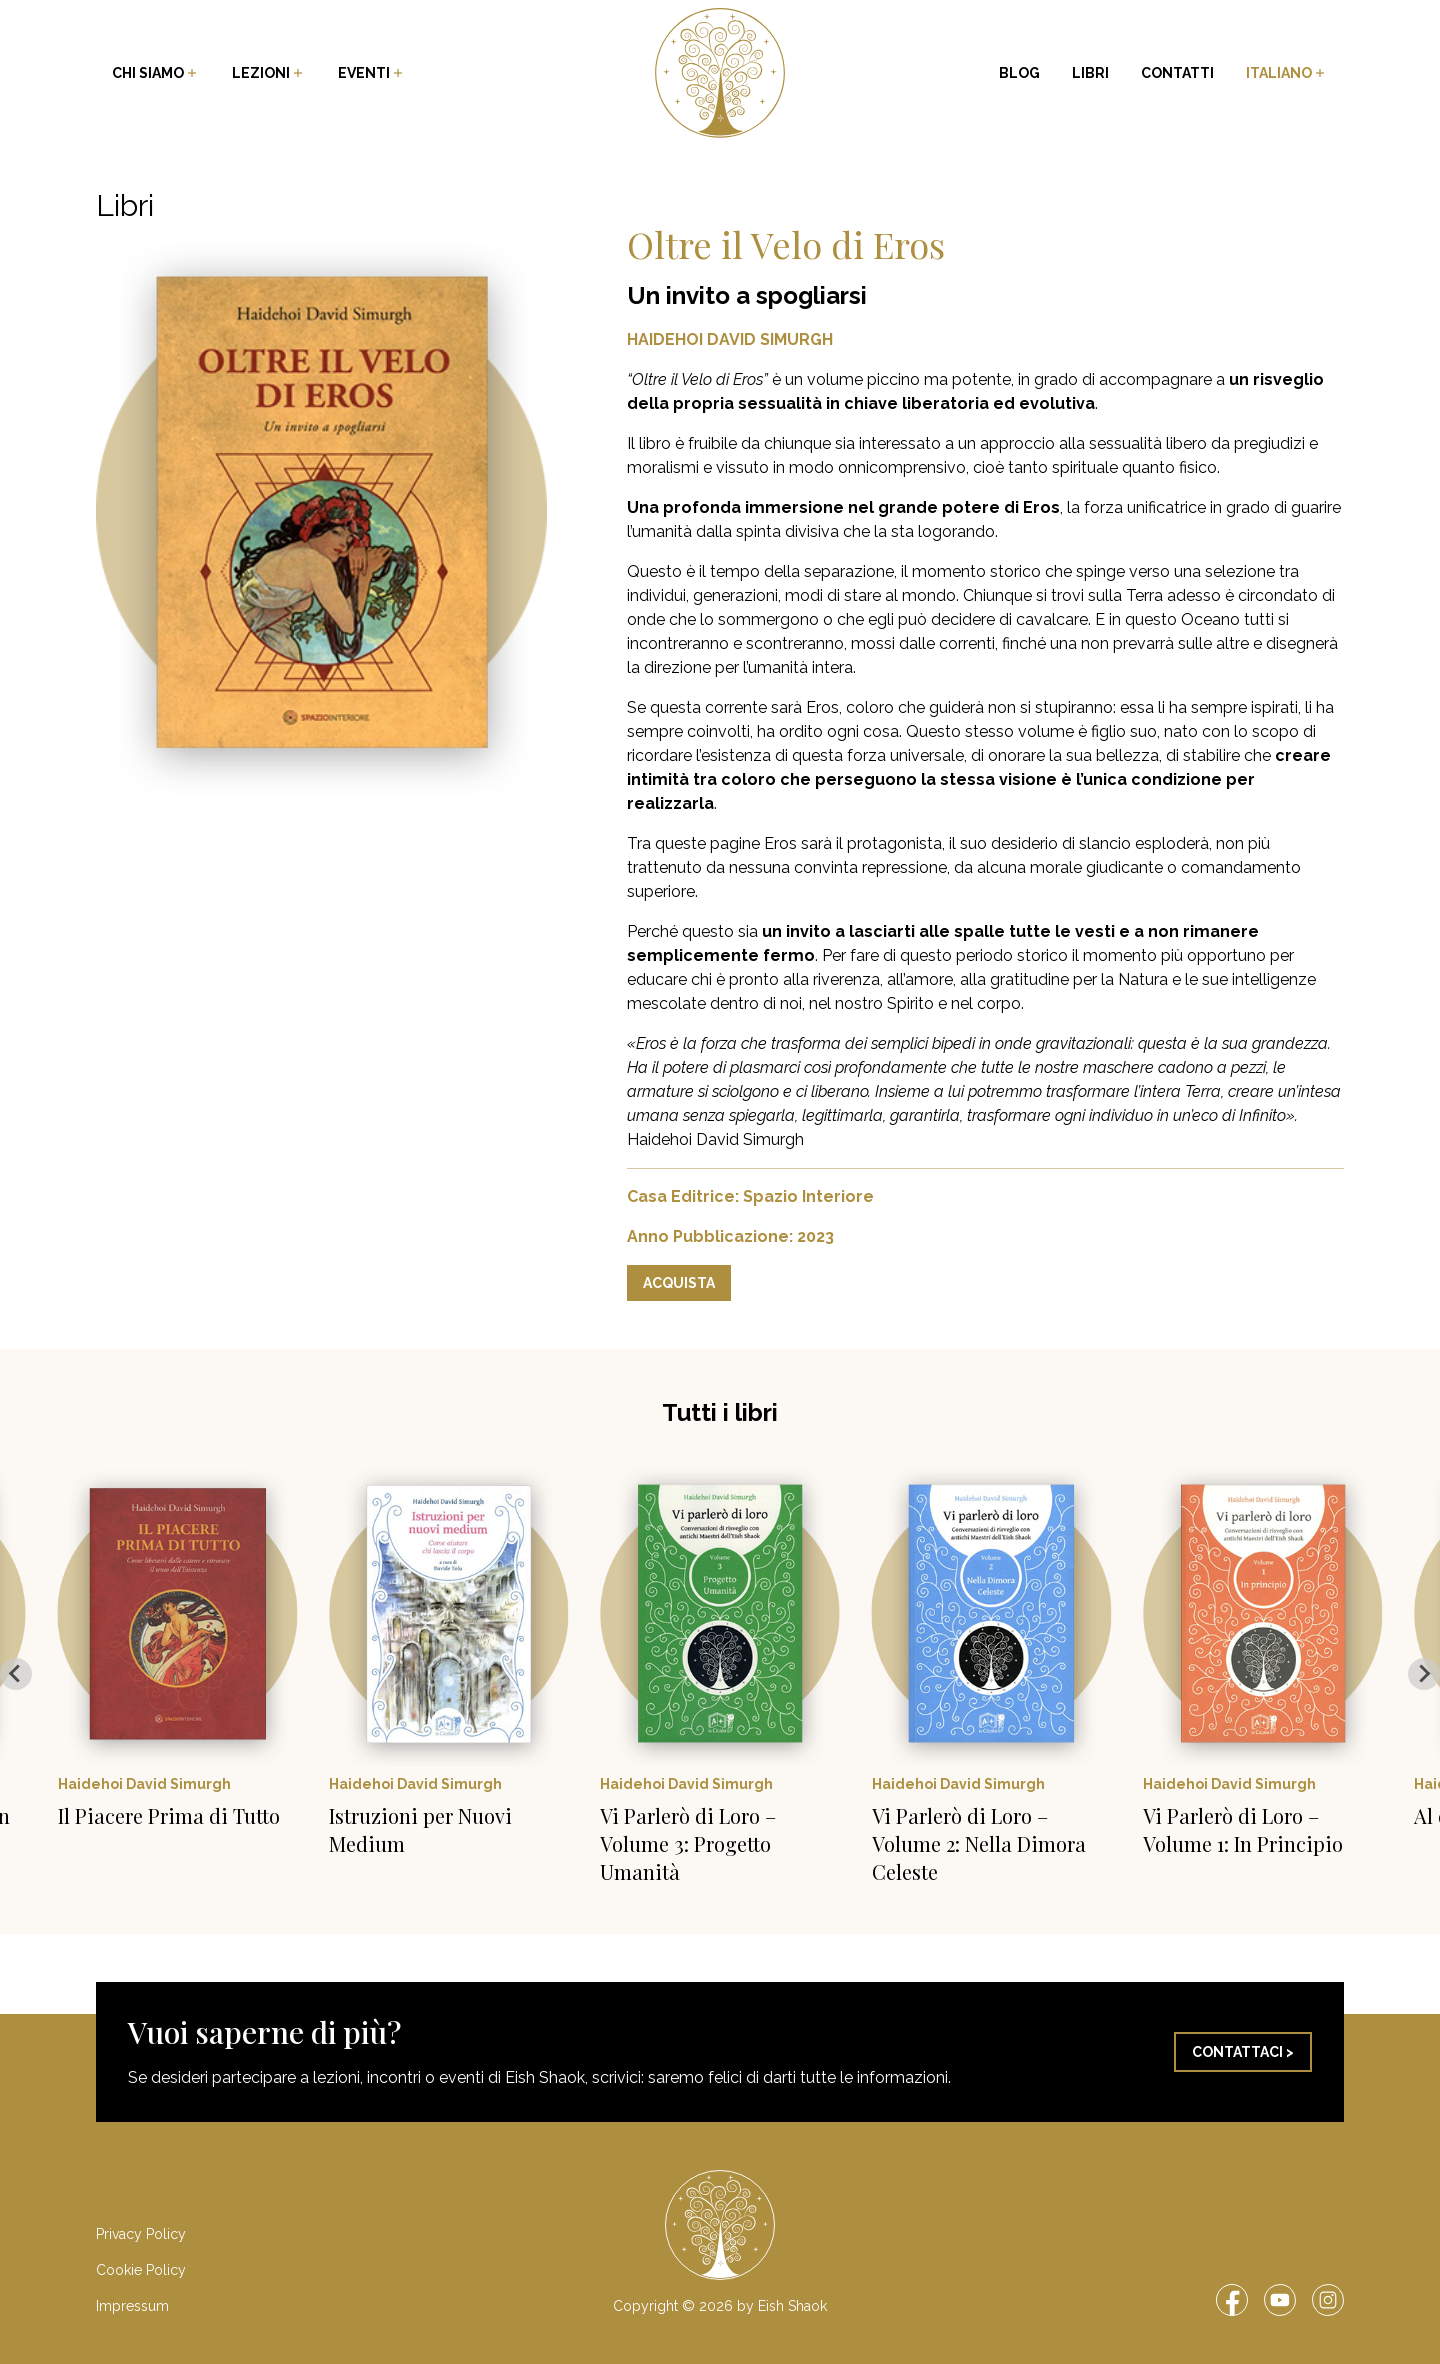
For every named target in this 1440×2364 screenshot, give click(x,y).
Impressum (132, 2306)
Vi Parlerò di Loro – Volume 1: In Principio (1243, 1829)
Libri (1090, 73)
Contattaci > (1243, 2052)
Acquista (679, 1283)
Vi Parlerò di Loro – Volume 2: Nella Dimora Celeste (979, 1843)
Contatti (1177, 73)
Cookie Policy (141, 2270)
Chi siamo (156, 73)
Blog (1019, 73)
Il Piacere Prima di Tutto (169, 1815)
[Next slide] (1424, 1674)
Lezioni (269, 73)
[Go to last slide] (16, 1674)
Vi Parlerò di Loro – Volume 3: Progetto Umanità (688, 1843)
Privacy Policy (141, 2234)
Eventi (372, 73)
